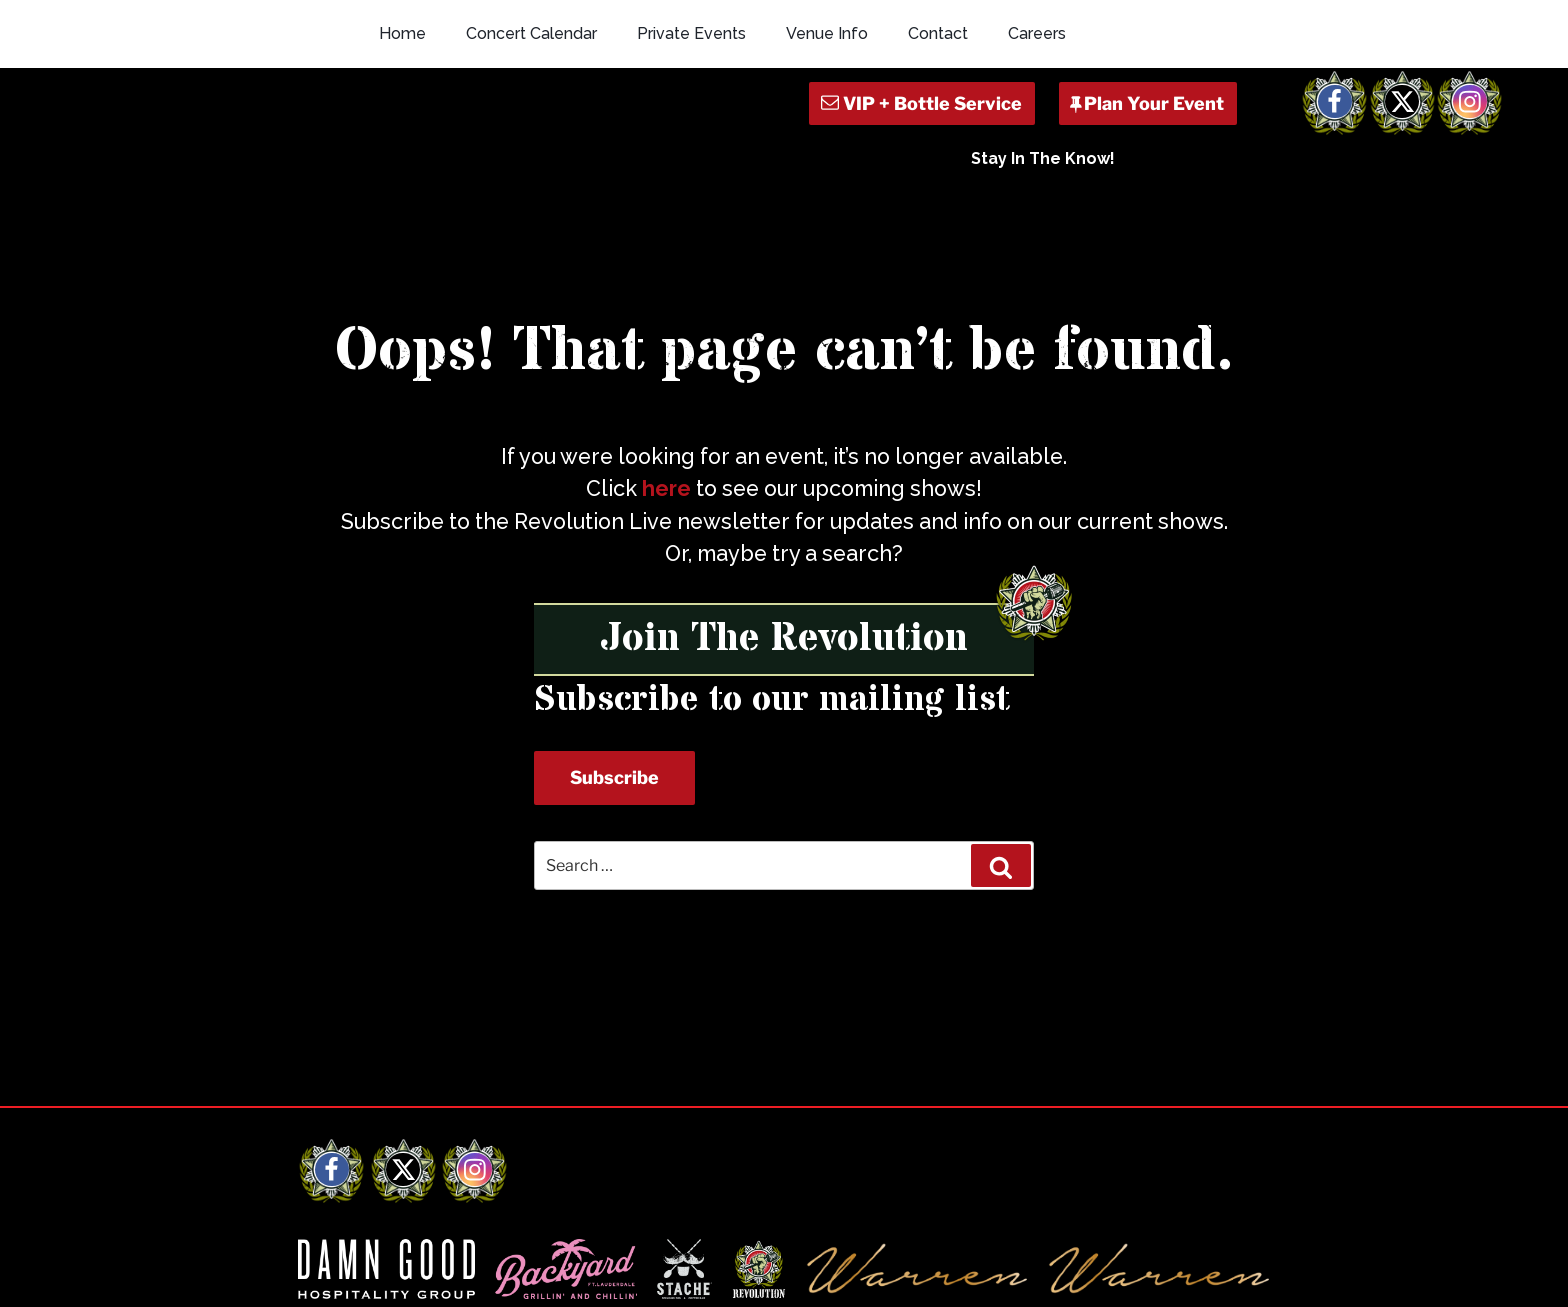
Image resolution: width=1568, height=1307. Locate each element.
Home (402, 33)
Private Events (691, 33)
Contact (938, 33)
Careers (1037, 33)
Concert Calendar (531, 33)
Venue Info (827, 33)
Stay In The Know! (1043, 158)
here (666, 488)
